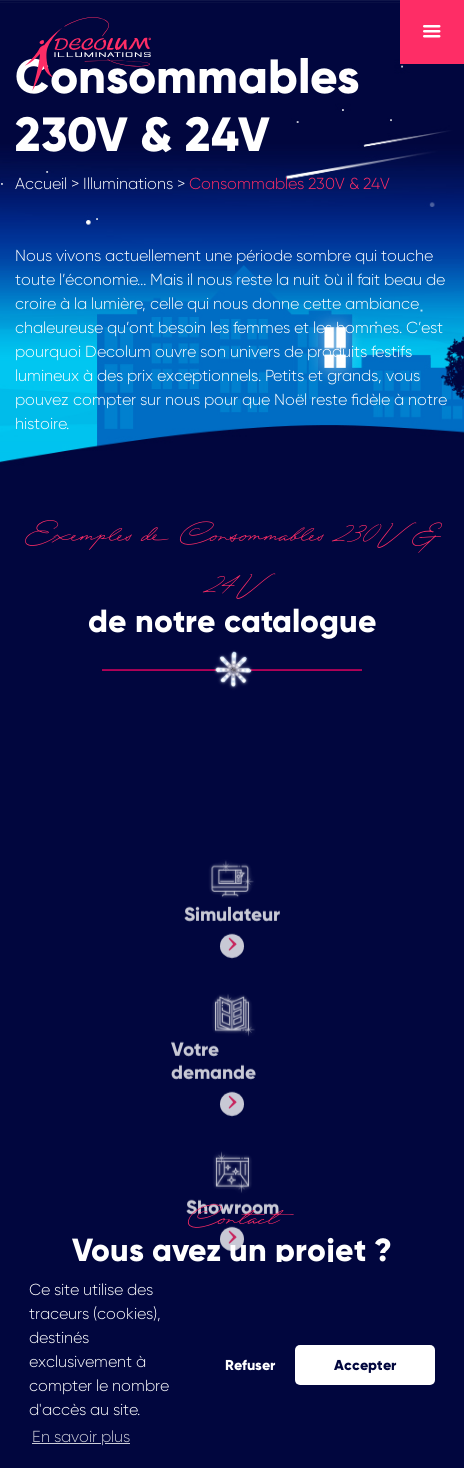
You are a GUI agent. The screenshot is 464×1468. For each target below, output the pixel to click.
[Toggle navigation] (432, 32)
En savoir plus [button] (81, 1436)
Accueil (41, 183)
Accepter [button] (365, 1365)
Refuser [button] (250, 1365)
